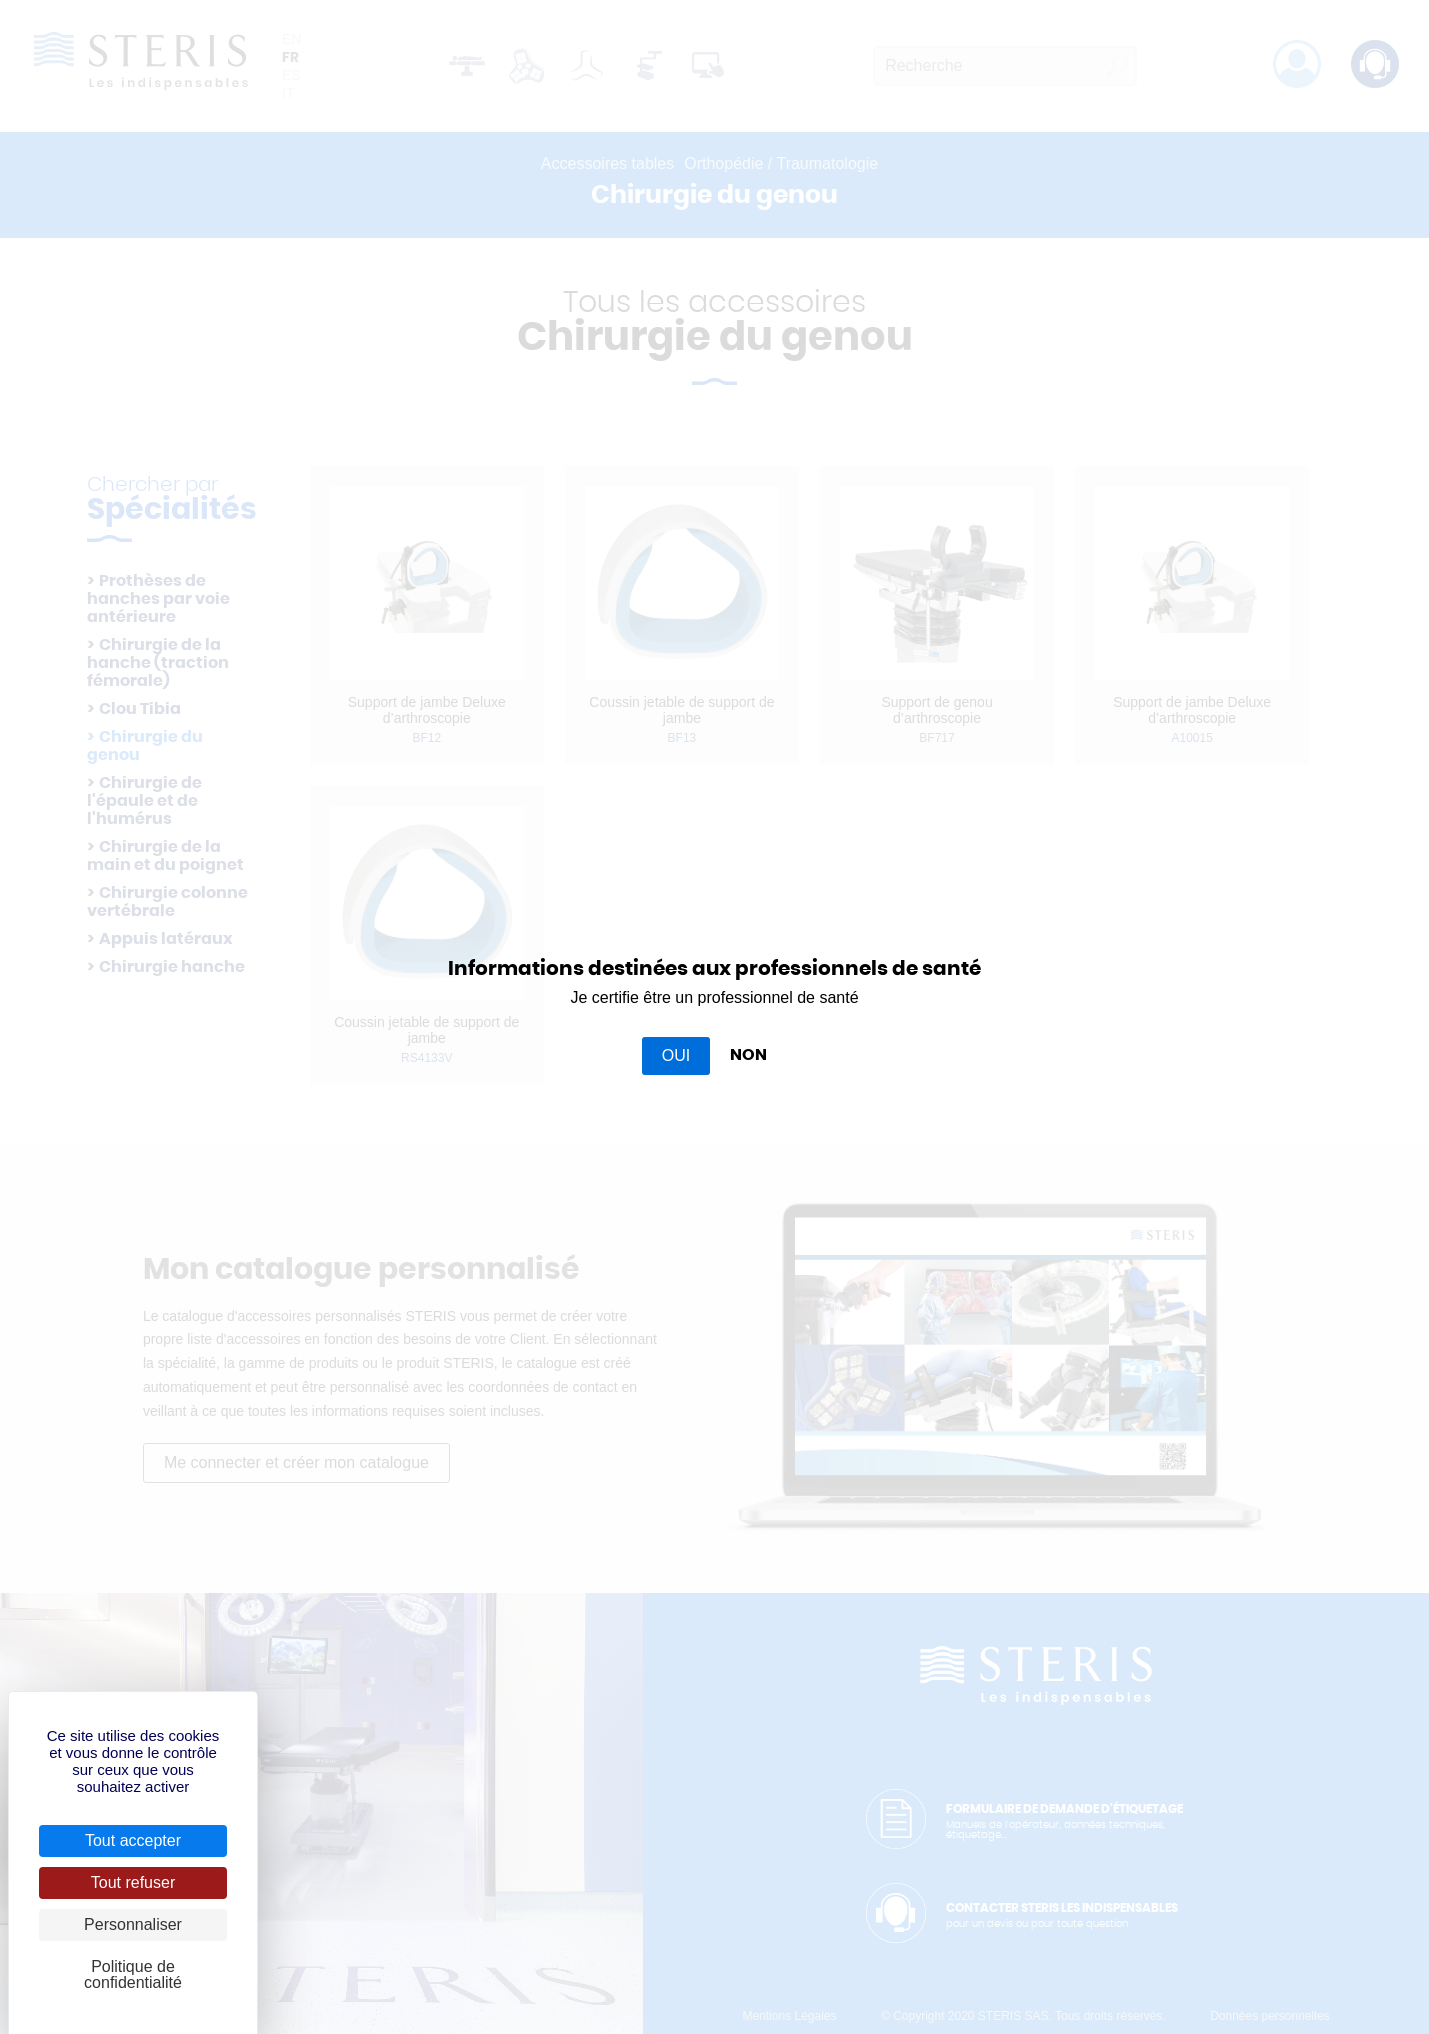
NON (748, 1055)
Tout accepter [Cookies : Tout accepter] (133, 1840)
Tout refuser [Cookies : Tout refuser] (133, 1882)
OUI (676, 1055)
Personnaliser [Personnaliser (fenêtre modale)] (133, 1924)
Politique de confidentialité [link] (133, 1974)
